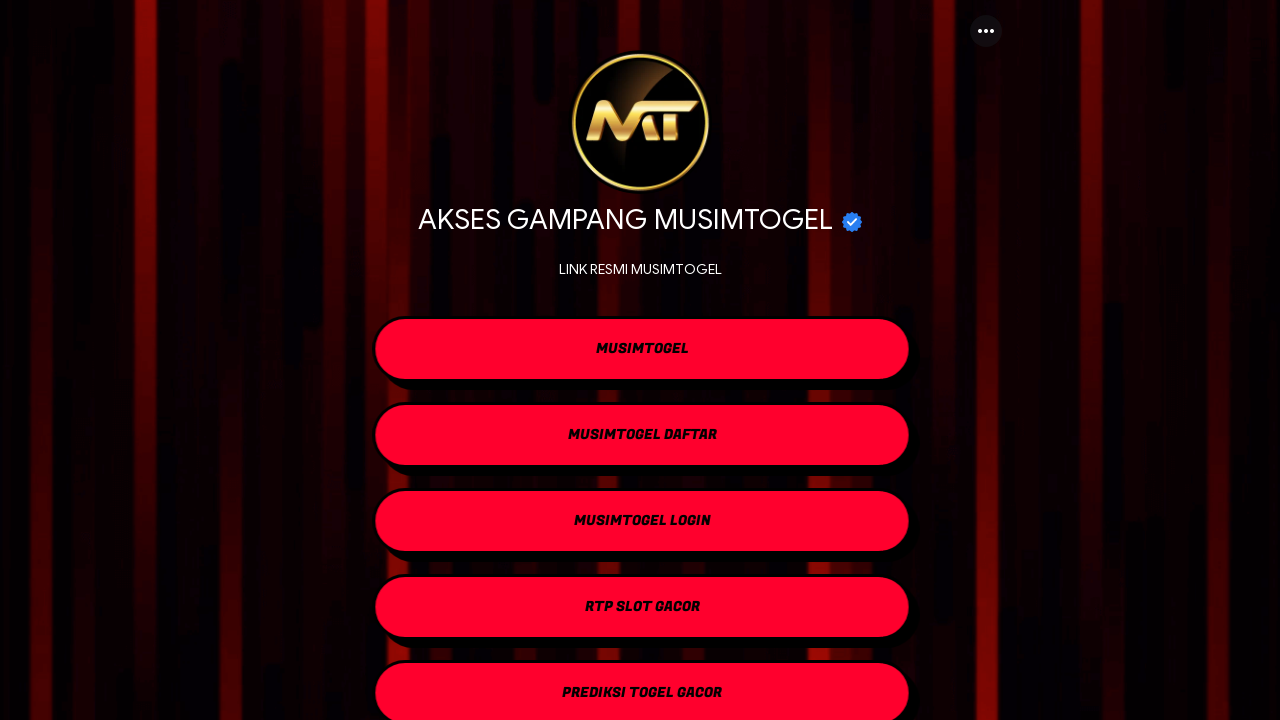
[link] (640, 351)
